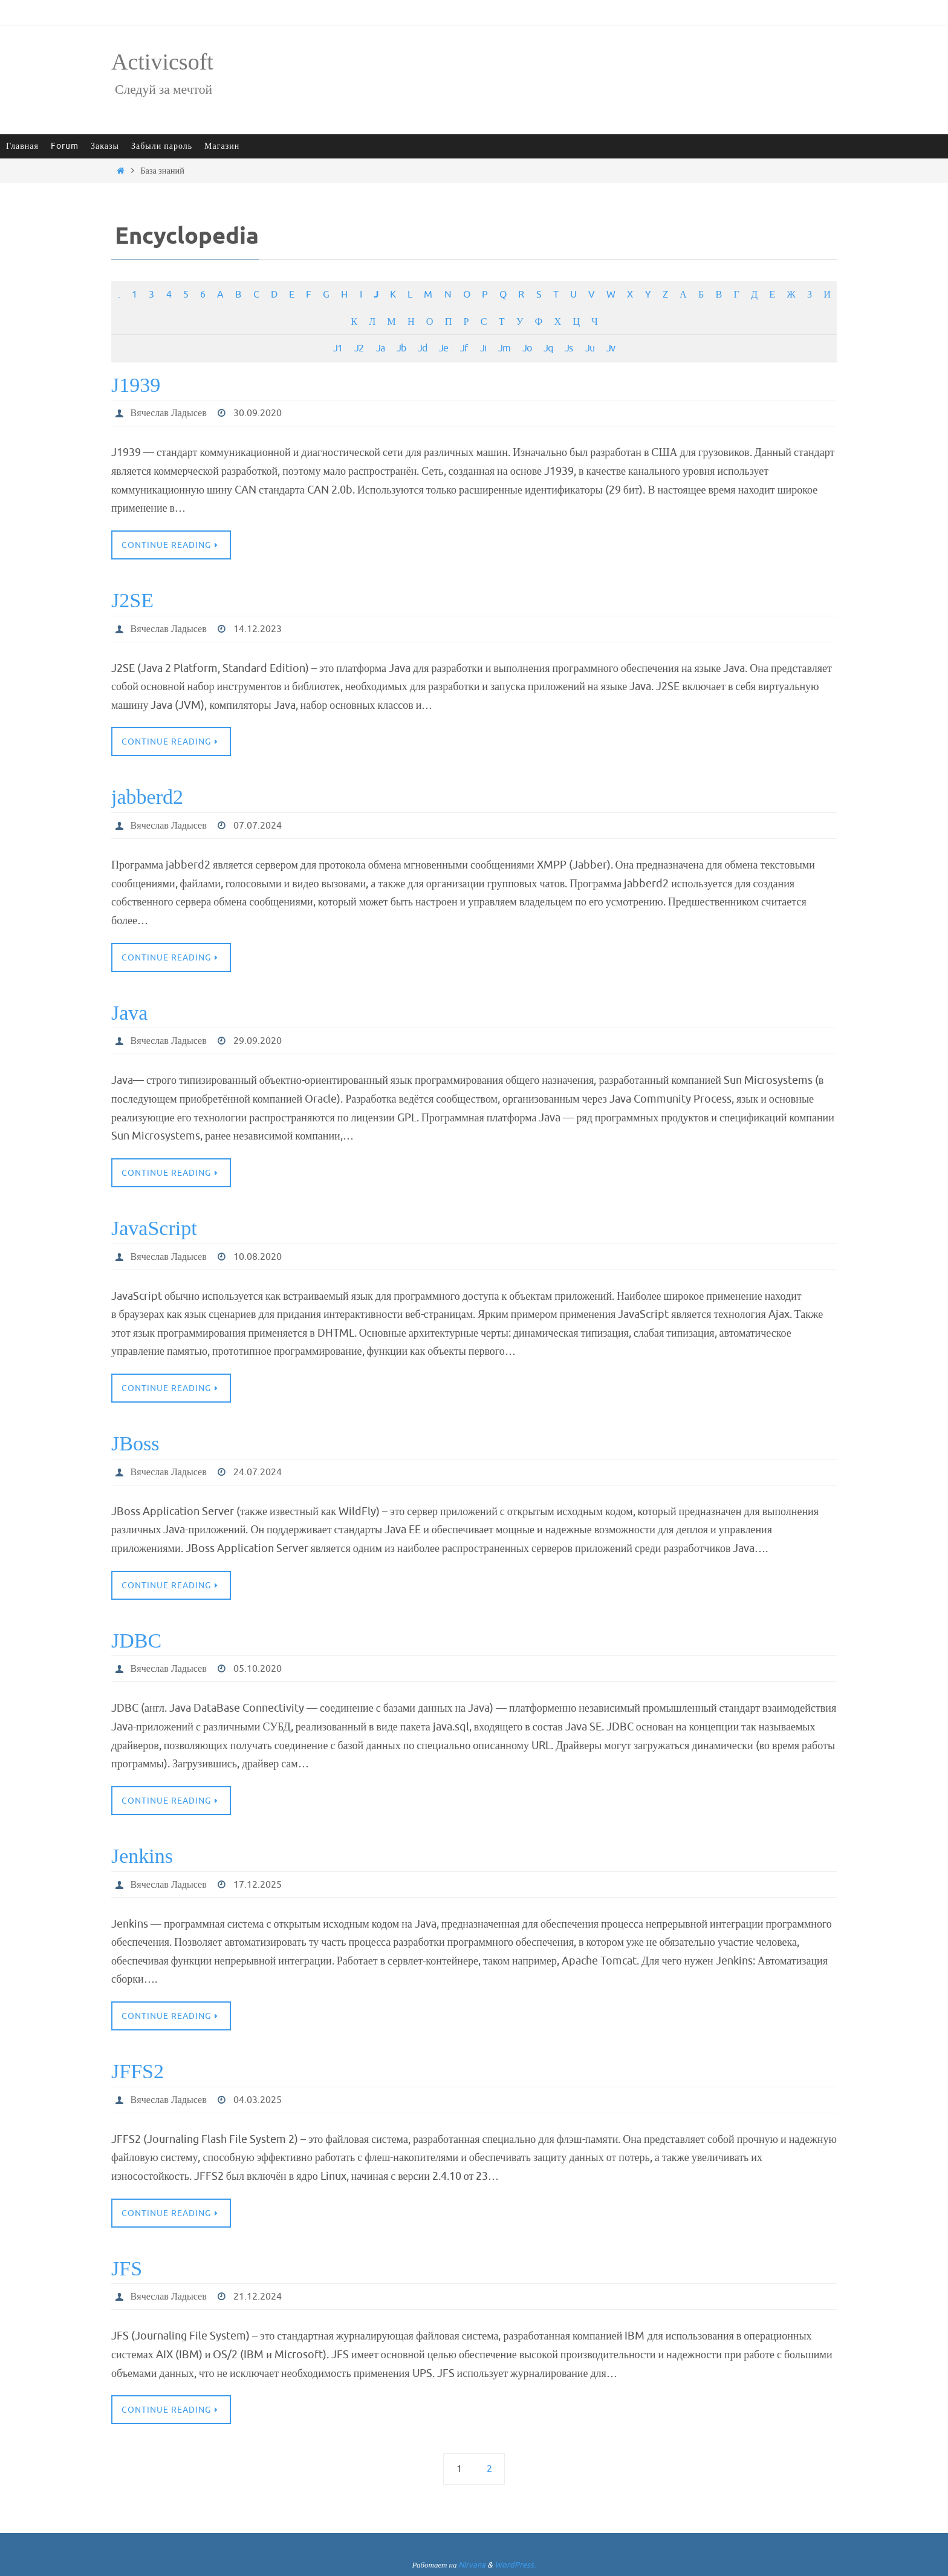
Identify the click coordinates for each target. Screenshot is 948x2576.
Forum (65, 146)
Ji (483, 348)
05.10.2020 (257, 1669)
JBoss (135, 1443)
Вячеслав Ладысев (169, 413)
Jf (463, 348)
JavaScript (154, 1228)
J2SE (132, 600)
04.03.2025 (257, 2100)
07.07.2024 (257, 826)
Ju (589, 348)
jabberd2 (147, 797)
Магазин (221, 146)
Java (129, 1013)
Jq (548, 348)
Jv (610, 348)
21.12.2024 (257, 2297)
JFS (126, 2268)
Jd (422, 348)
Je (443, 348)
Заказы (105, 146)
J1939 (135, 385)
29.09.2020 (257, 1041)
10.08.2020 (257, 1257)
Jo (526, 348)
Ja (380, 348)
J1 (337, 348)
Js (569, 348)
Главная (22, 146)
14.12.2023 (257, 629)
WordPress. (515, 2565)
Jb (401, 348)
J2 (358, 348)
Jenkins (142, 1856)
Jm (504, 348)
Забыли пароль (161, 146)
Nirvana (471, 2565)
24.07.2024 (257, 1472)
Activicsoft (162, 61)
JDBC (136, 1640)
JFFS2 (137, 2071)
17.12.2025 (257, 1885)
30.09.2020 (257, 413)
